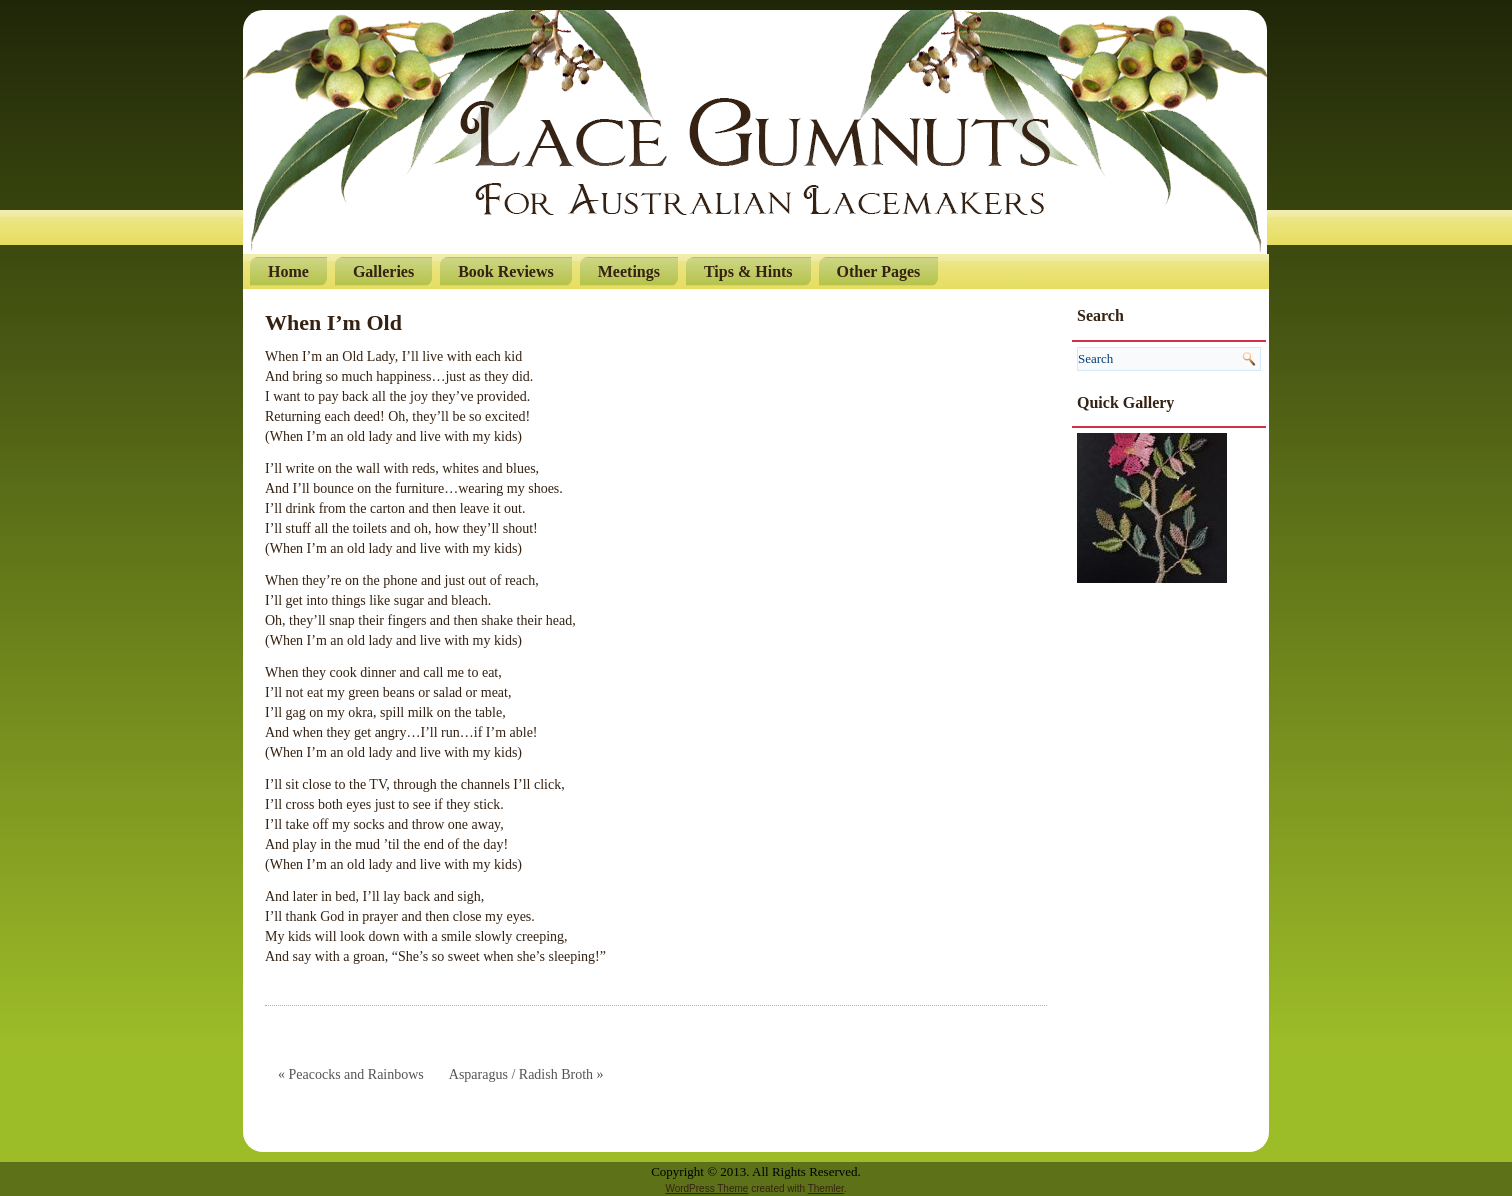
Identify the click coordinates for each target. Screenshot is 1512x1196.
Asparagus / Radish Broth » (526, 1074)
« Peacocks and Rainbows (351, 1074)
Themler (826, 1188)
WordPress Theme (706, 1188)
